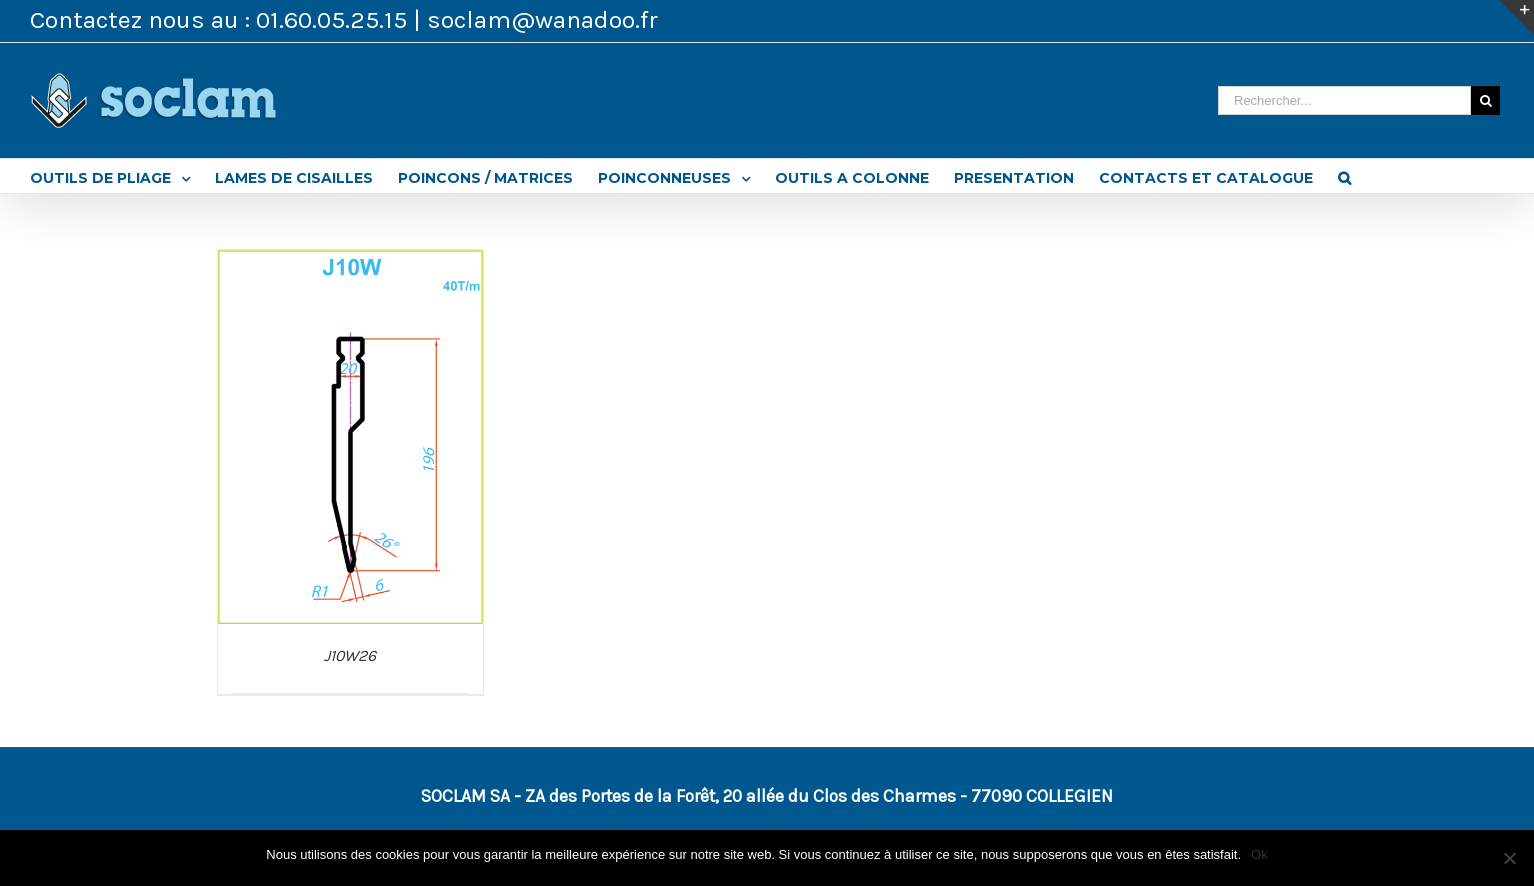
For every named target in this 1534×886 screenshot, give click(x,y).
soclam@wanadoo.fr (542, 19)
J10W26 (350, 655)
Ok (1259, 854)
